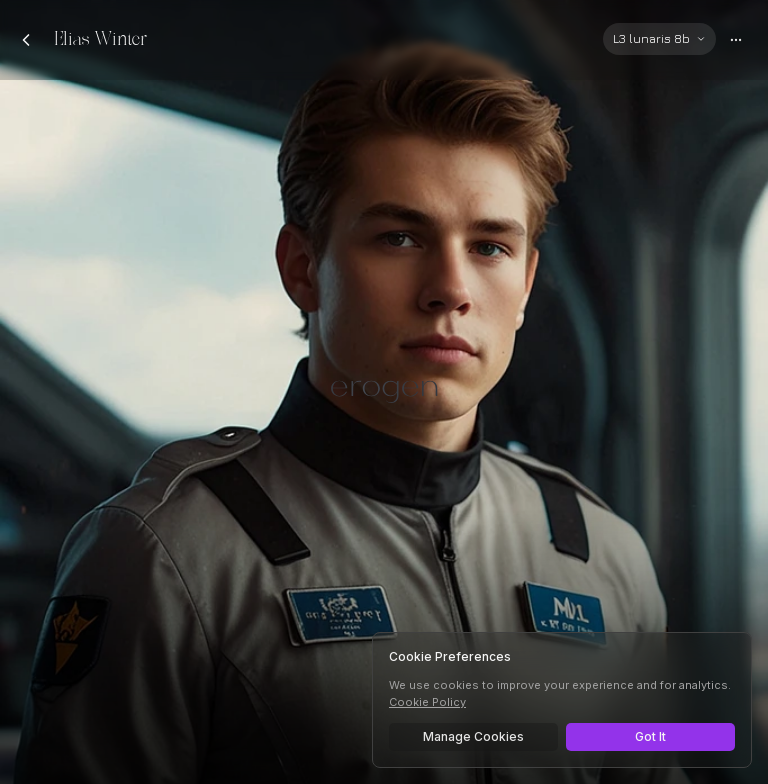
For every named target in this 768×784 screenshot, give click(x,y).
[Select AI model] (659, 39)
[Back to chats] (26, 40)
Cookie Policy (427, 702)
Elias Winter (100, 39)
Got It (650, 736)
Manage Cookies (473, 736)
